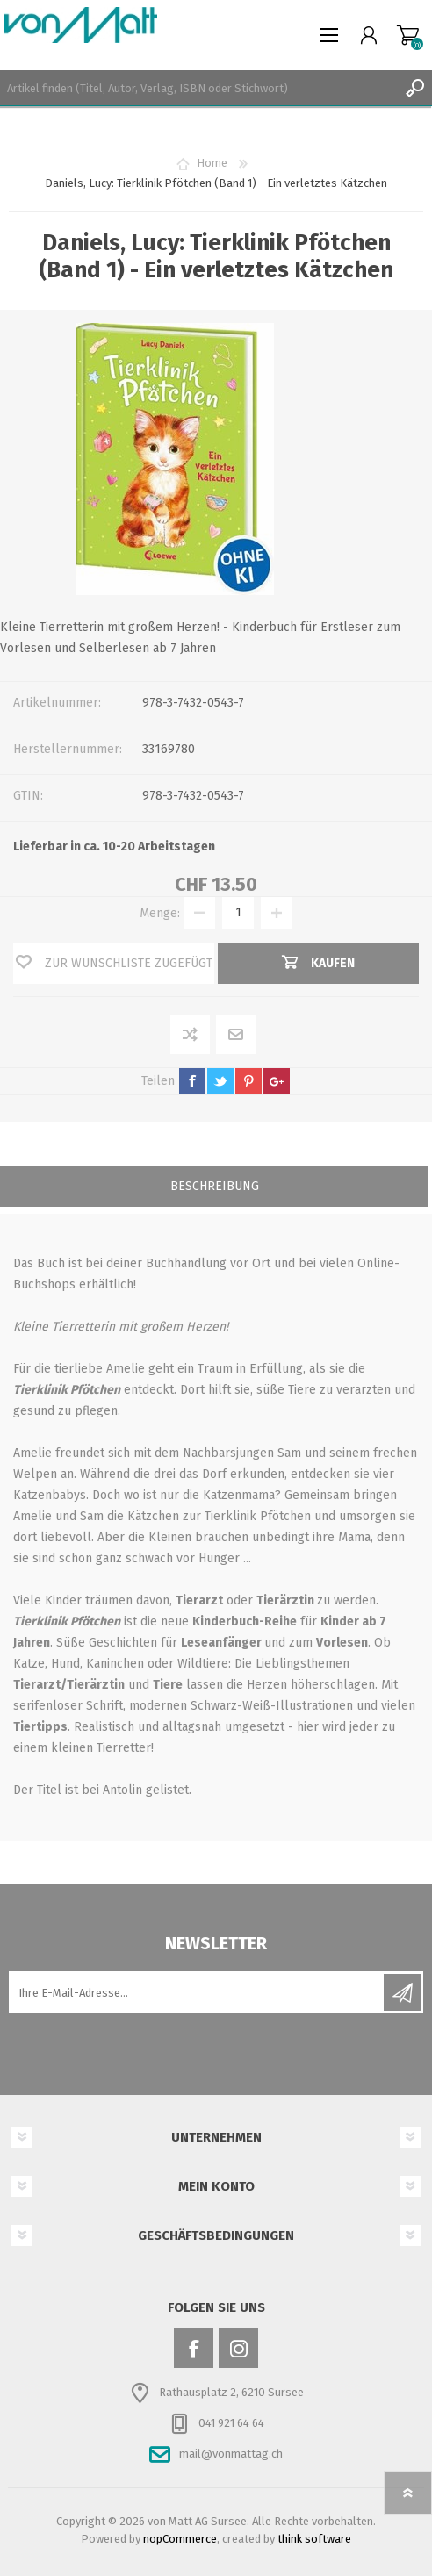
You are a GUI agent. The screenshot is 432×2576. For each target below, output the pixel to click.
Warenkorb (408, 35)
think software (314, 2538)
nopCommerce (180, 2538)
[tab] (214, 1188)
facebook (192, 1081)
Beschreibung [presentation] (214, 1186)
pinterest (248, 1081)
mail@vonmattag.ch (231, 2453)
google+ (276, 1081)
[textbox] (198, 87)
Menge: (160, 912)
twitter (220, 1081)
